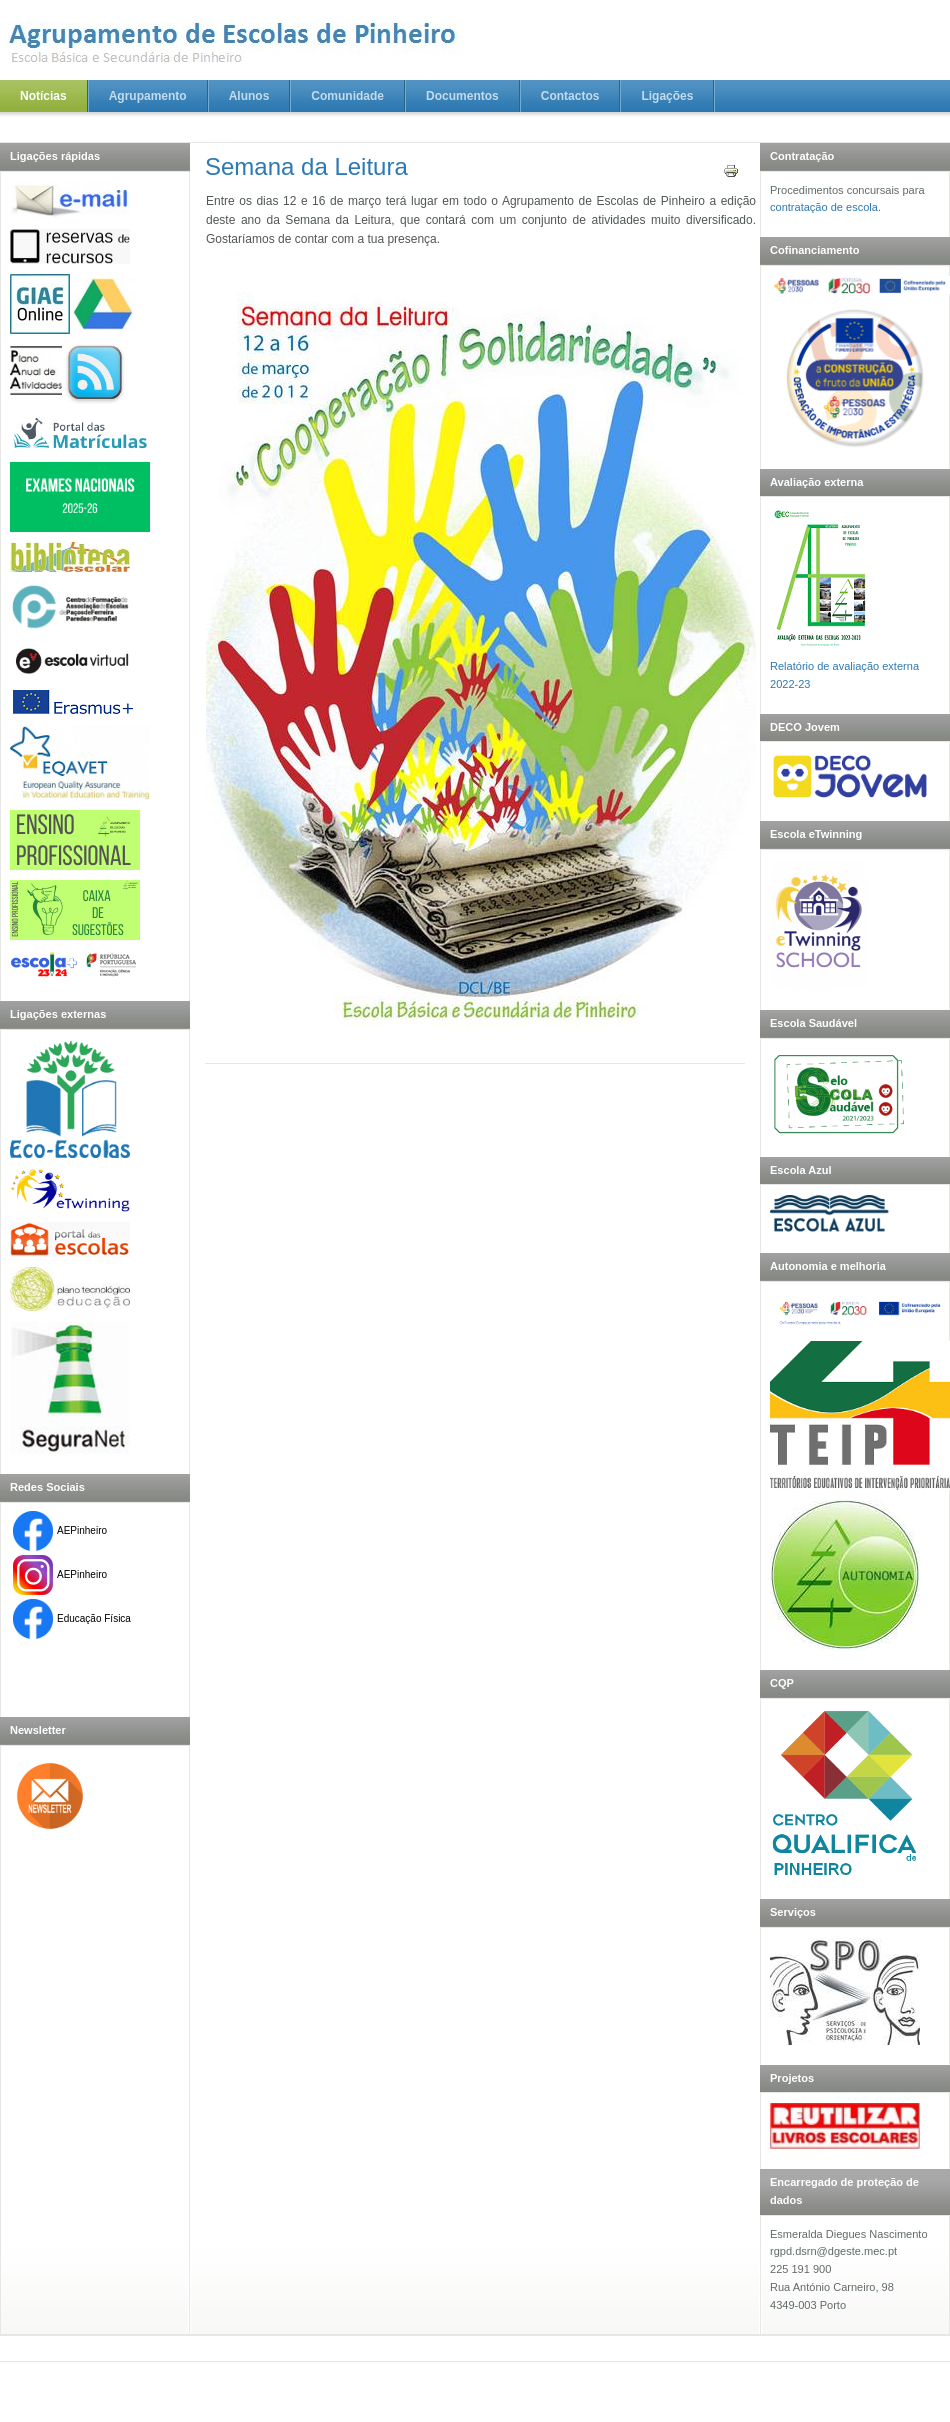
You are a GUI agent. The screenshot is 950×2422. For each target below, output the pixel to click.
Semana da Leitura (306, 166)
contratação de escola (824, 207)
